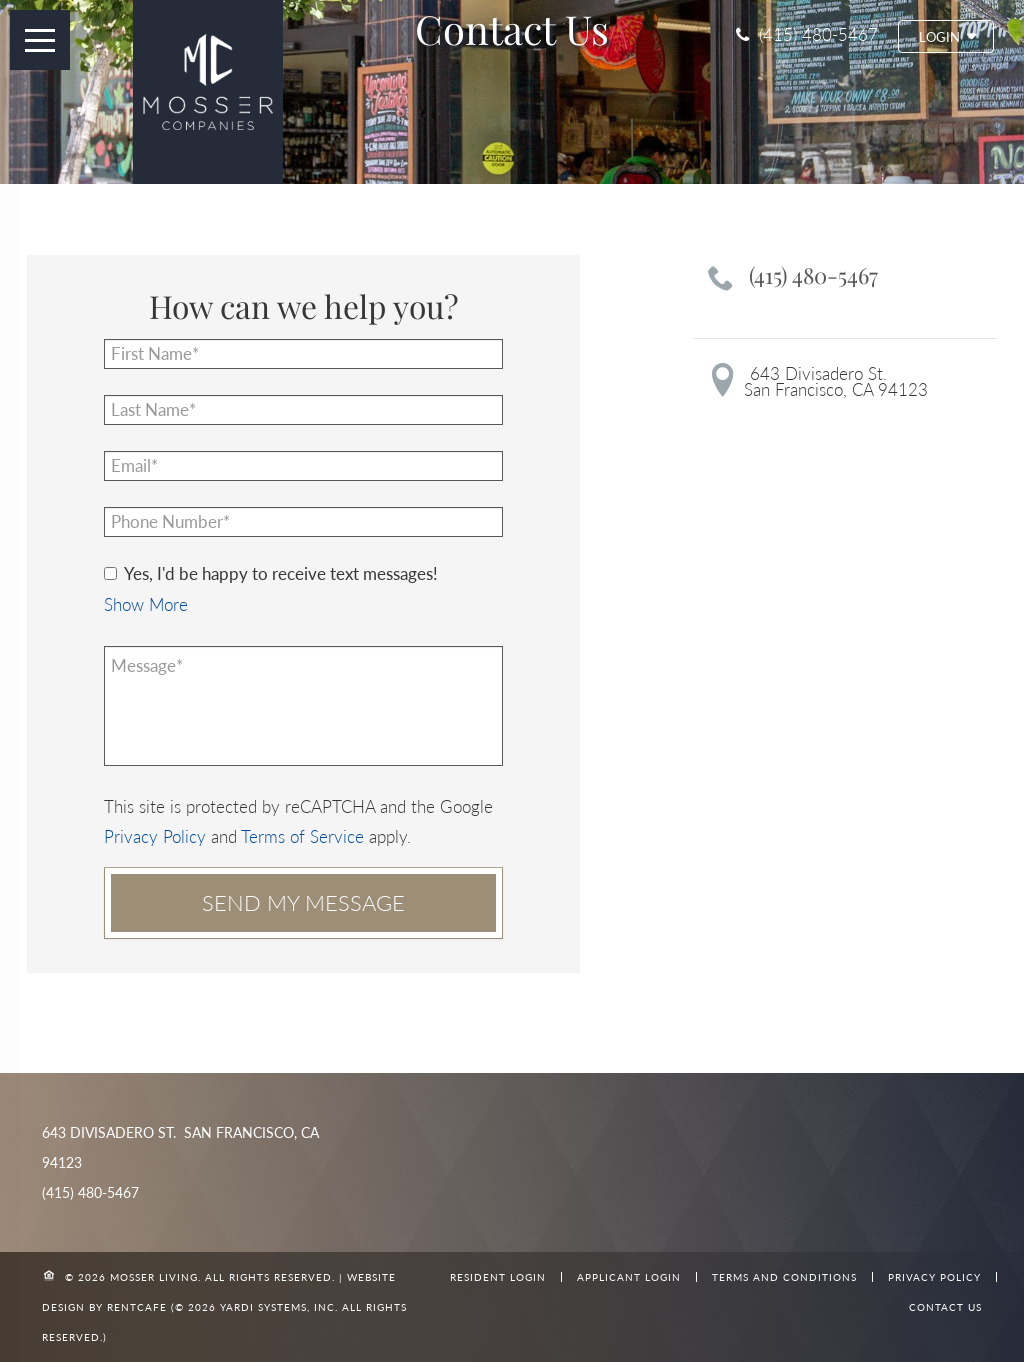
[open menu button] (40, 40)
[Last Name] (303, 410)
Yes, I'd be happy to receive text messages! (271, 573)
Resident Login (498, 1277)
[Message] (303, 706)
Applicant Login (629, 1277)
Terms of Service (302, 836)
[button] (946, 36)
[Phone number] (303, 522)
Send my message (303, 902)
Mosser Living (154, 1277)
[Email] (303, 466)
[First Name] (303, 354)
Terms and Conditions (784, 1277)
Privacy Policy (155, 836)
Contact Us (945, 1307)
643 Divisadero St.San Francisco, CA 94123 (836, 381)
